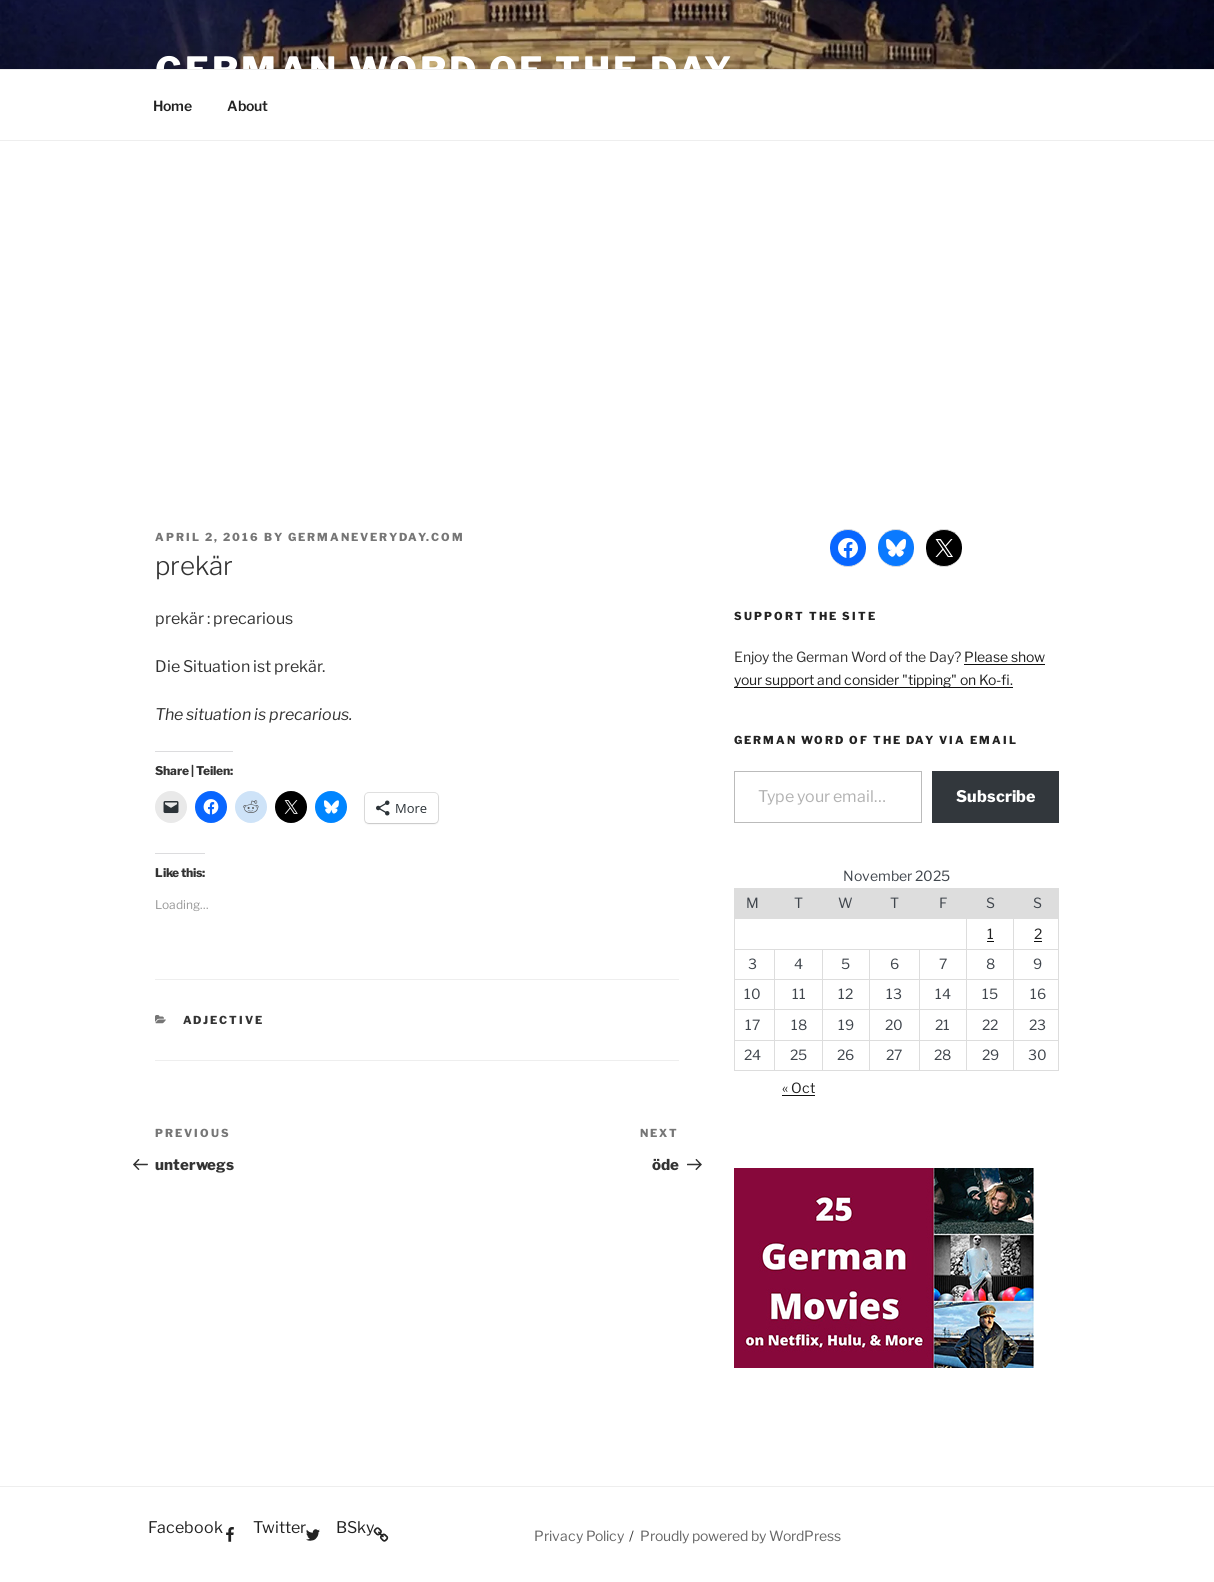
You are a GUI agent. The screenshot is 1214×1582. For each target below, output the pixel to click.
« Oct (798, 1087)
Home (172, 105)
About (247, 105)
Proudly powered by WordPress (740, 1535)
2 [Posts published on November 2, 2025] (1038, 933)
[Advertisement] (607, 291)
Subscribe (995, 796)
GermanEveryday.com (376, 537)
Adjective (224, 1020)
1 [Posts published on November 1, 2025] (990, 933)
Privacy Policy (579, 1535)
